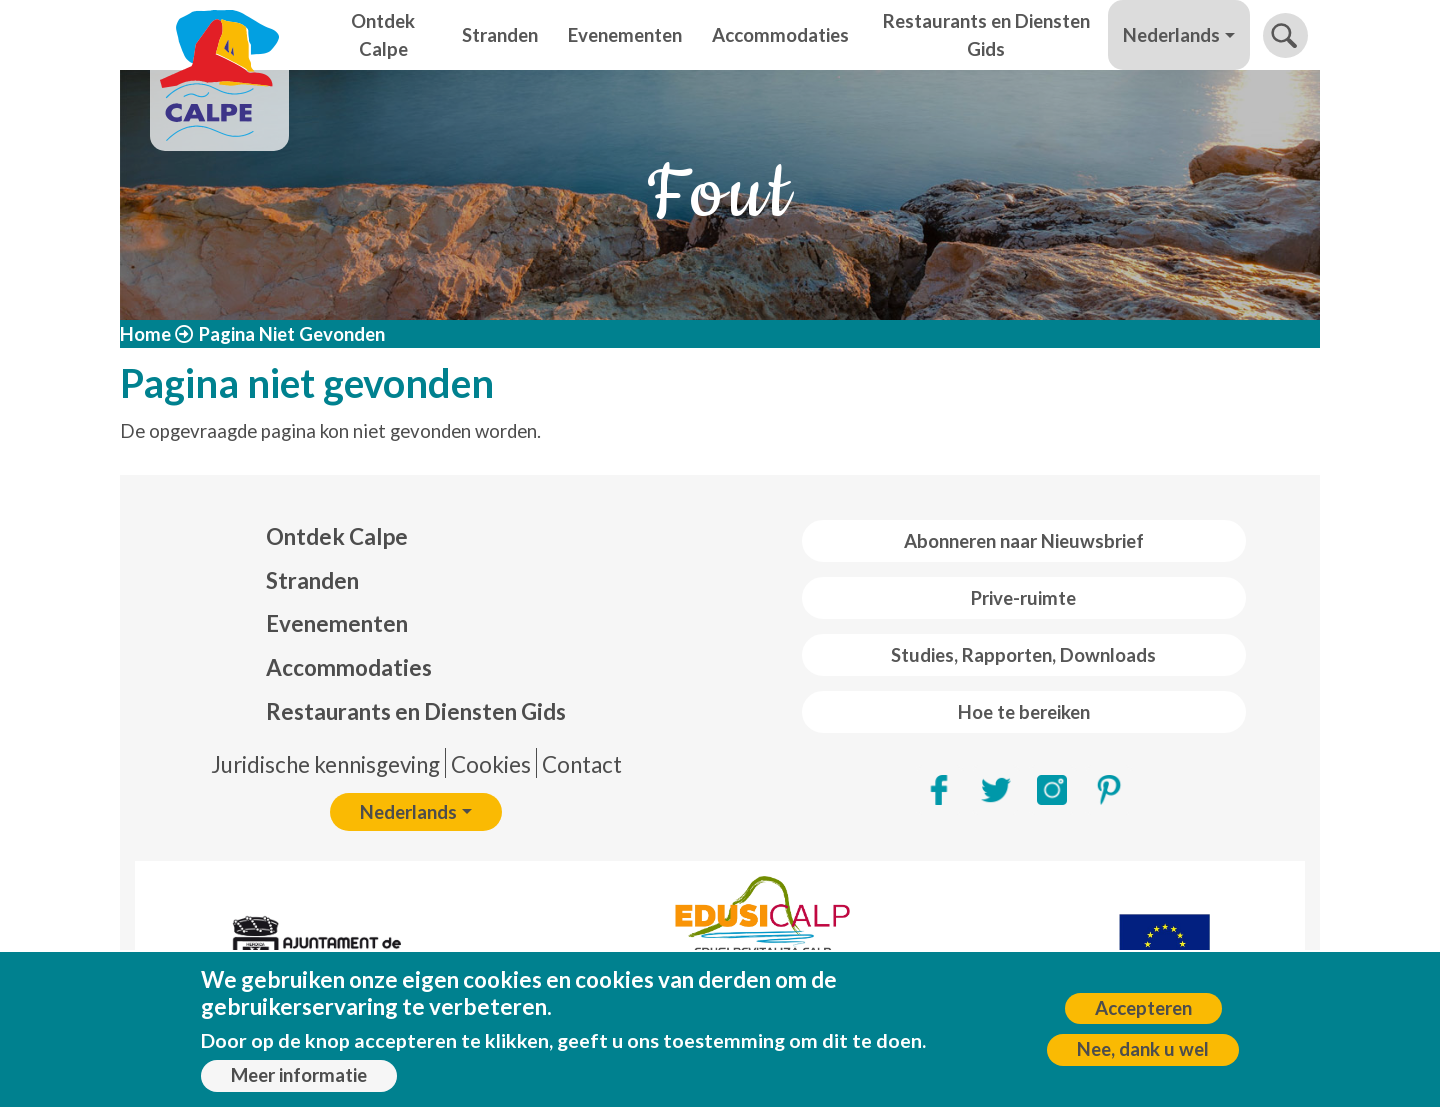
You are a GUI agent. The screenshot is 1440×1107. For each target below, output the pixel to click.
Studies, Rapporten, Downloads (1023, 655)
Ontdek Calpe (383, 35)
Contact (582, 764)
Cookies (491, 764)
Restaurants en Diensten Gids (986, 35)
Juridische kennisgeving (325, 764)
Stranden (500, 35)
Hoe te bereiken (1024, 712)
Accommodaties (780, 35)
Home (145, 334)
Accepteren (1143, 1016)
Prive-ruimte (1023, 598)
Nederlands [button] (1171, 35)
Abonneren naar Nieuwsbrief (1024, 541)
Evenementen (625, 35)
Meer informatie (299, 1083)
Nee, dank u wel (1143, 1058)
